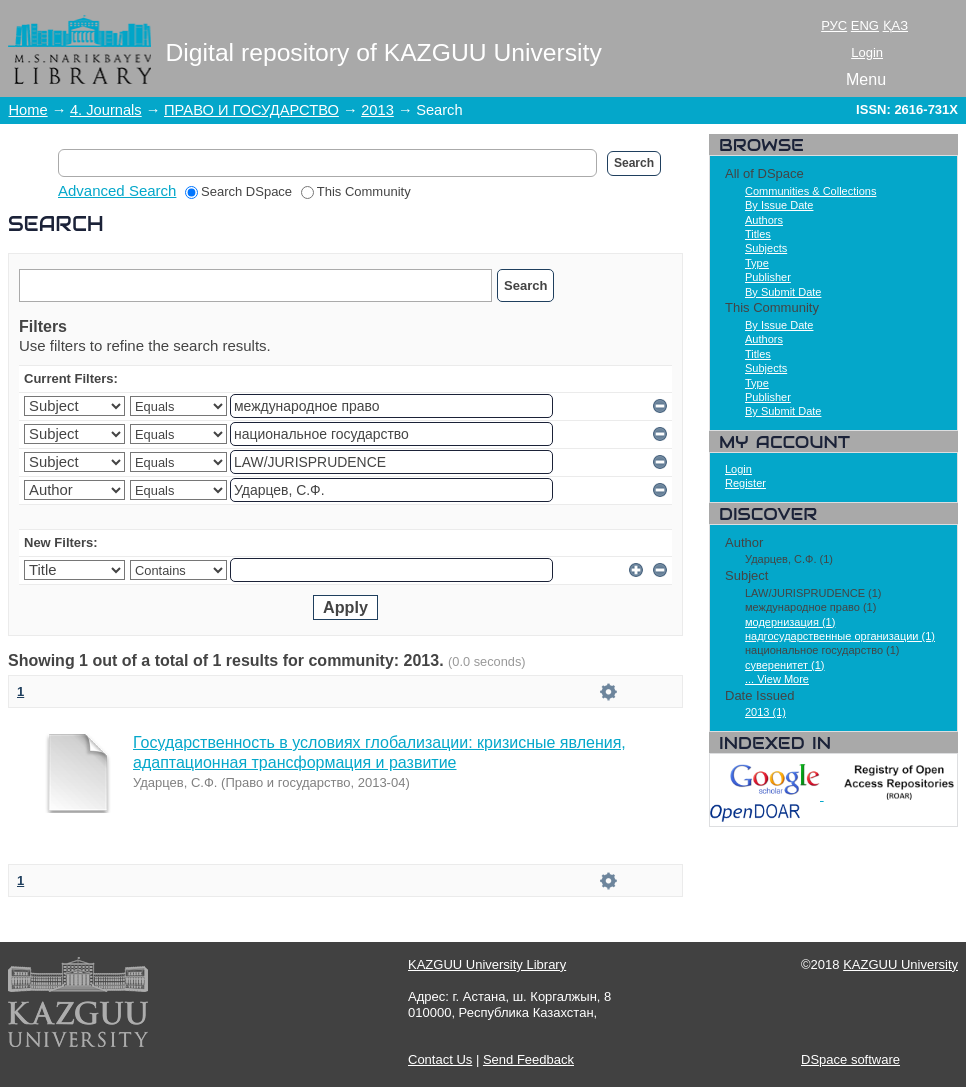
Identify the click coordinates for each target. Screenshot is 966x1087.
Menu (866, 79)
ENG (865, 25)
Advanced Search (117, 190)
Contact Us (440, 1059)
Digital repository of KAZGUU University (384, 52)
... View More (777, 679)
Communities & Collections (810, 191)
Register (745, 483)
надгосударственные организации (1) (840, 636)
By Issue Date (779, 205)
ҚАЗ (895, 25)
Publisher (768, 277)
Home (28, 110)
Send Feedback (528, 1059)
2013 (377, 110)
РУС (834, 25)
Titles (758, 234)
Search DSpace (238, 191)
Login (867, 52)
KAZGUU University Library (487, 964)
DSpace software (850, 1059)
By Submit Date (783, 292)
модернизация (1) (790, 622)
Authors (764, 220)
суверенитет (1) (785, 665)
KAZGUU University (900, 964)
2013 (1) (765, 712)
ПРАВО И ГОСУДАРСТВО (251, 110)
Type (757, 263)
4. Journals (106, 110)
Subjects (766, 248)
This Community (356, 191)
